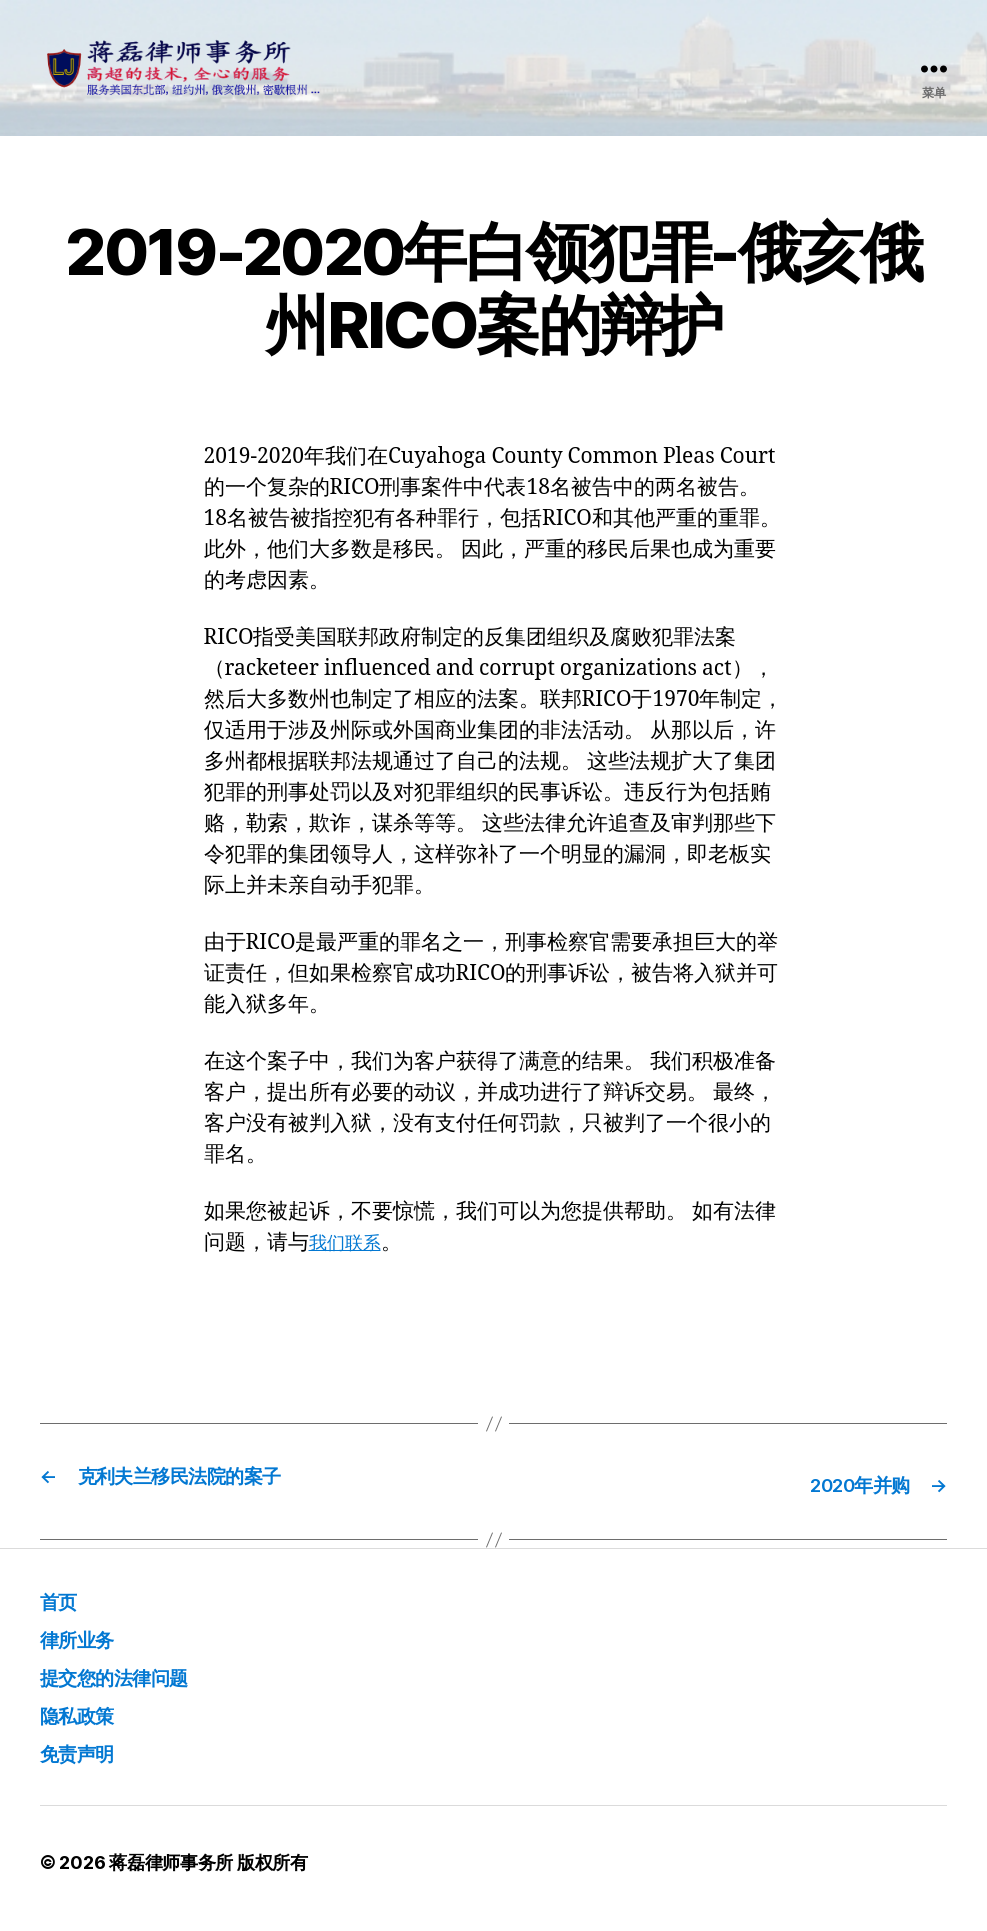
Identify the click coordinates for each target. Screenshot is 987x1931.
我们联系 (351, 1257)
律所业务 (86, 1650)
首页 (63, 1612)
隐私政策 (86, 1726)
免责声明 (86, 1764)
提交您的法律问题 (133, 1688)
